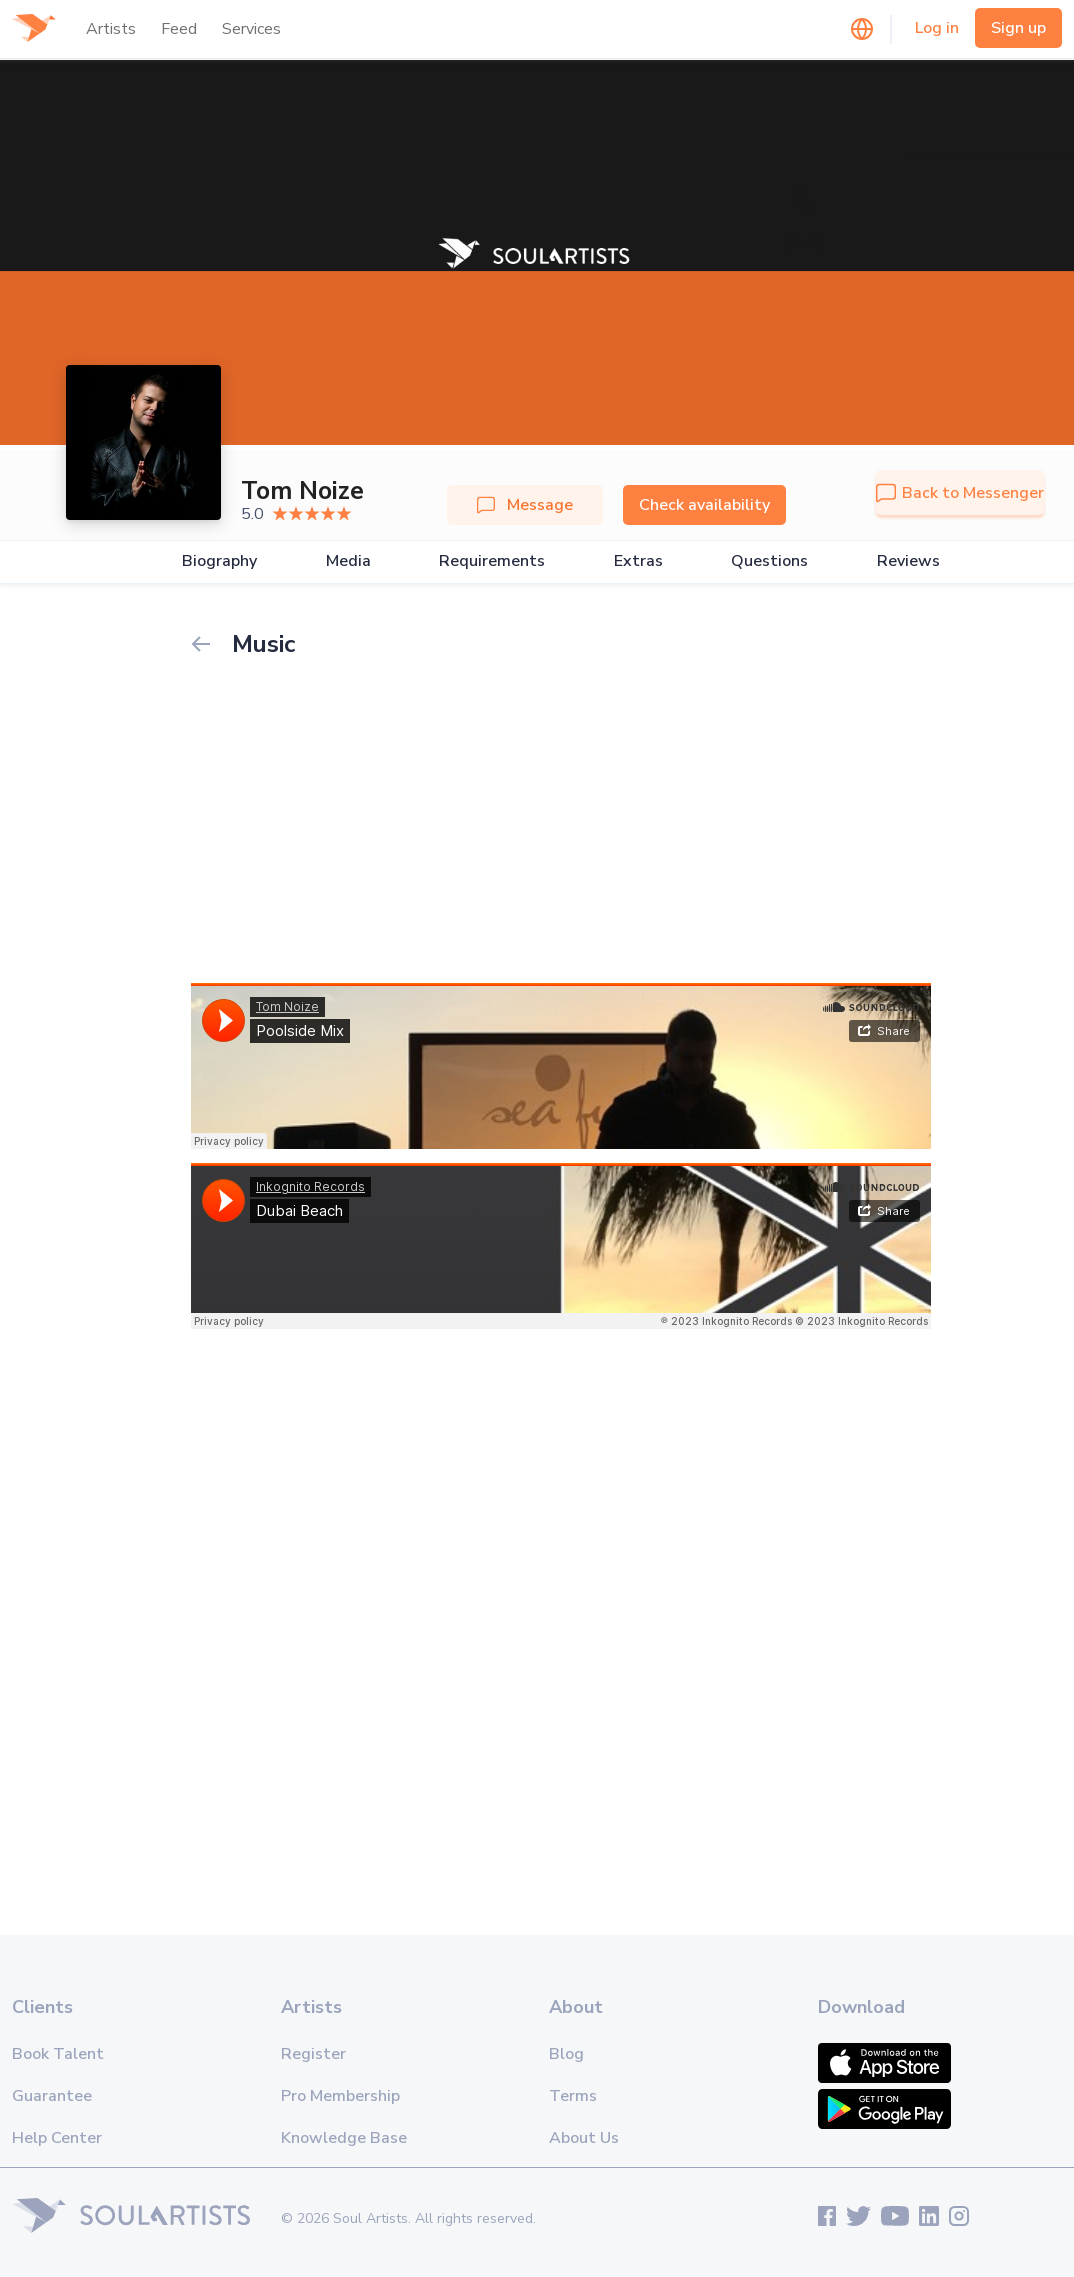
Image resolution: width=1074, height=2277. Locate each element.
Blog (566, 2054)
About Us (584, 2138)
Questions (769, 561)
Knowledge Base (344, 2138)
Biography (219, 561)
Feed (179, 29)
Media (348, 561)
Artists (111, 29)
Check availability (704, 505)
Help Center (57, 2138)
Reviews (908, 561)
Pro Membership (340, 2096)
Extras (638, 561)
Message (525, 505)
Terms (573, 2096)
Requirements (492, 561)
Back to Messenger (960, 493)
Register (313, 2054)
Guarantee (52, 2096)
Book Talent (58, 2054)
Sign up (1018, 28)
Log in (937, 28)
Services (251, 29)
